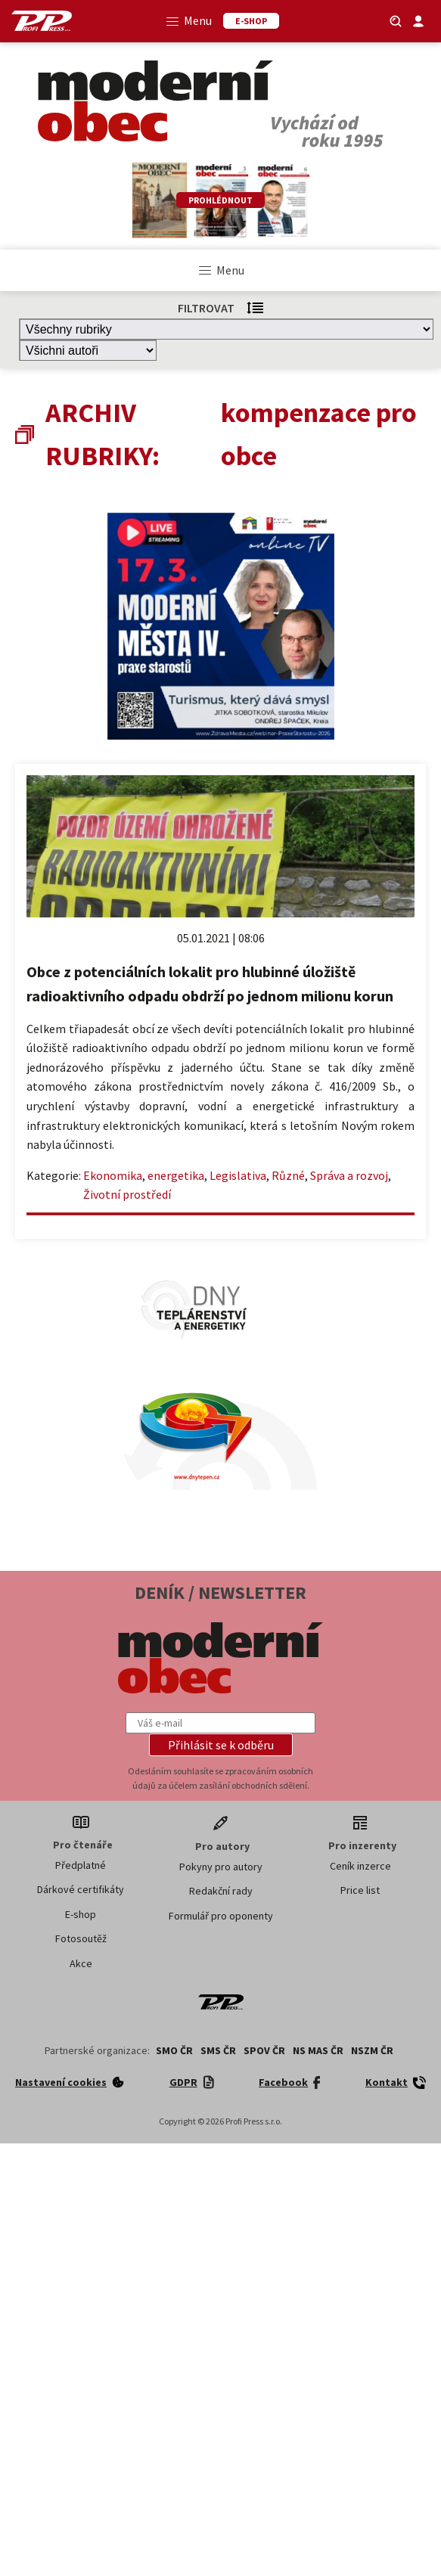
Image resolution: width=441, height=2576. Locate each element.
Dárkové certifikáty (80, 1889)
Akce (81, 1963)
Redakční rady (221, 1891)
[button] (221, 1744)
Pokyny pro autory (220, 1866)
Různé (288, 1175)
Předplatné (80, 1865)
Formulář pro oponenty (221, 1916)
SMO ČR (174, 2050)
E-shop (80, 1914)
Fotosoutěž (81, 1938)
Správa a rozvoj (349, 1175)
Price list (360, 1890)
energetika (176, 1175)
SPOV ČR (264, 2050)
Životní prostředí (127, 1194)
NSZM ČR (372, 2050)
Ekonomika (112, 1175)
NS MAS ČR (318, 2050)
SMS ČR (218, 2050)
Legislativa (238, 1175)
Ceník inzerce (360, 1866)
